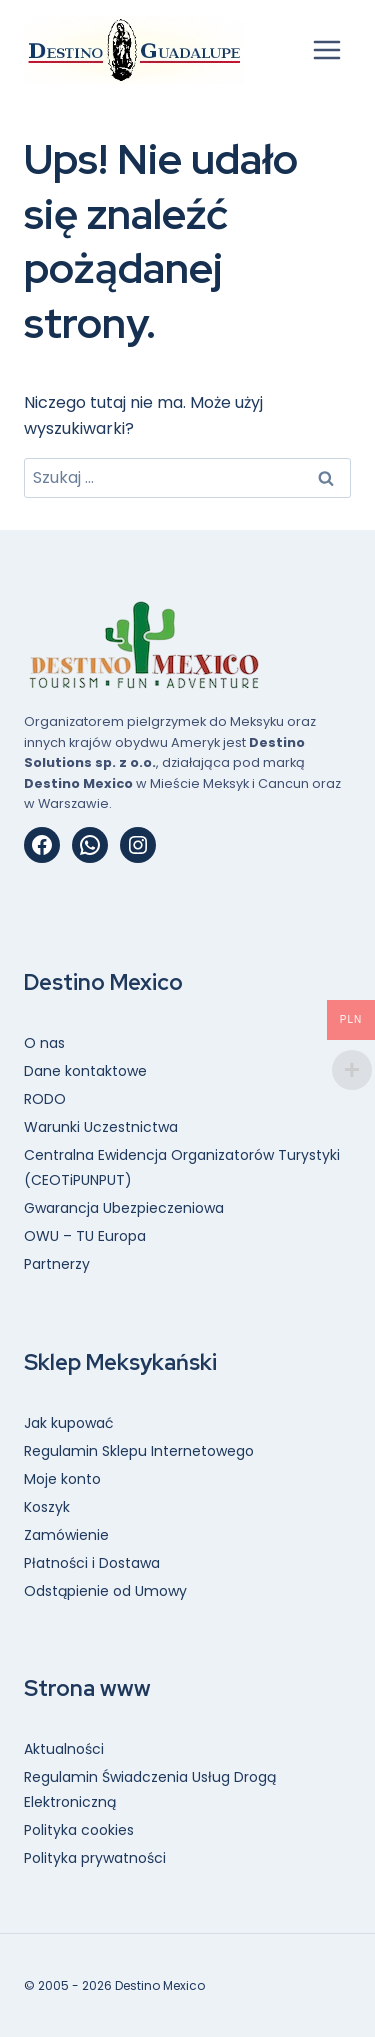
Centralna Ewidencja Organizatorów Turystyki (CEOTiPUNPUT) (182, 1167)
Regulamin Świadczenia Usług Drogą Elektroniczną (150, 1789)
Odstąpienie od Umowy (105, 1591)
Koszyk (47, 1507)
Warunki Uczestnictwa (101, 1127)
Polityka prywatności (95, 1858)
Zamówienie (66, 1535)
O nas (44, 1043)
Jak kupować (69, 1423)
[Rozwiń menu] (326, 49)
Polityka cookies (79, 1830)
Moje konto (62, 1479)
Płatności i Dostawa (92, 1563)
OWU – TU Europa (85, 1236)
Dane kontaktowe (85, 1071)
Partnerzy (57, 1264)
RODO (45, 1099)
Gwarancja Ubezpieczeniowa (124, 1208)
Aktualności (64, 1749)
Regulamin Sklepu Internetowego (139, 1451)
